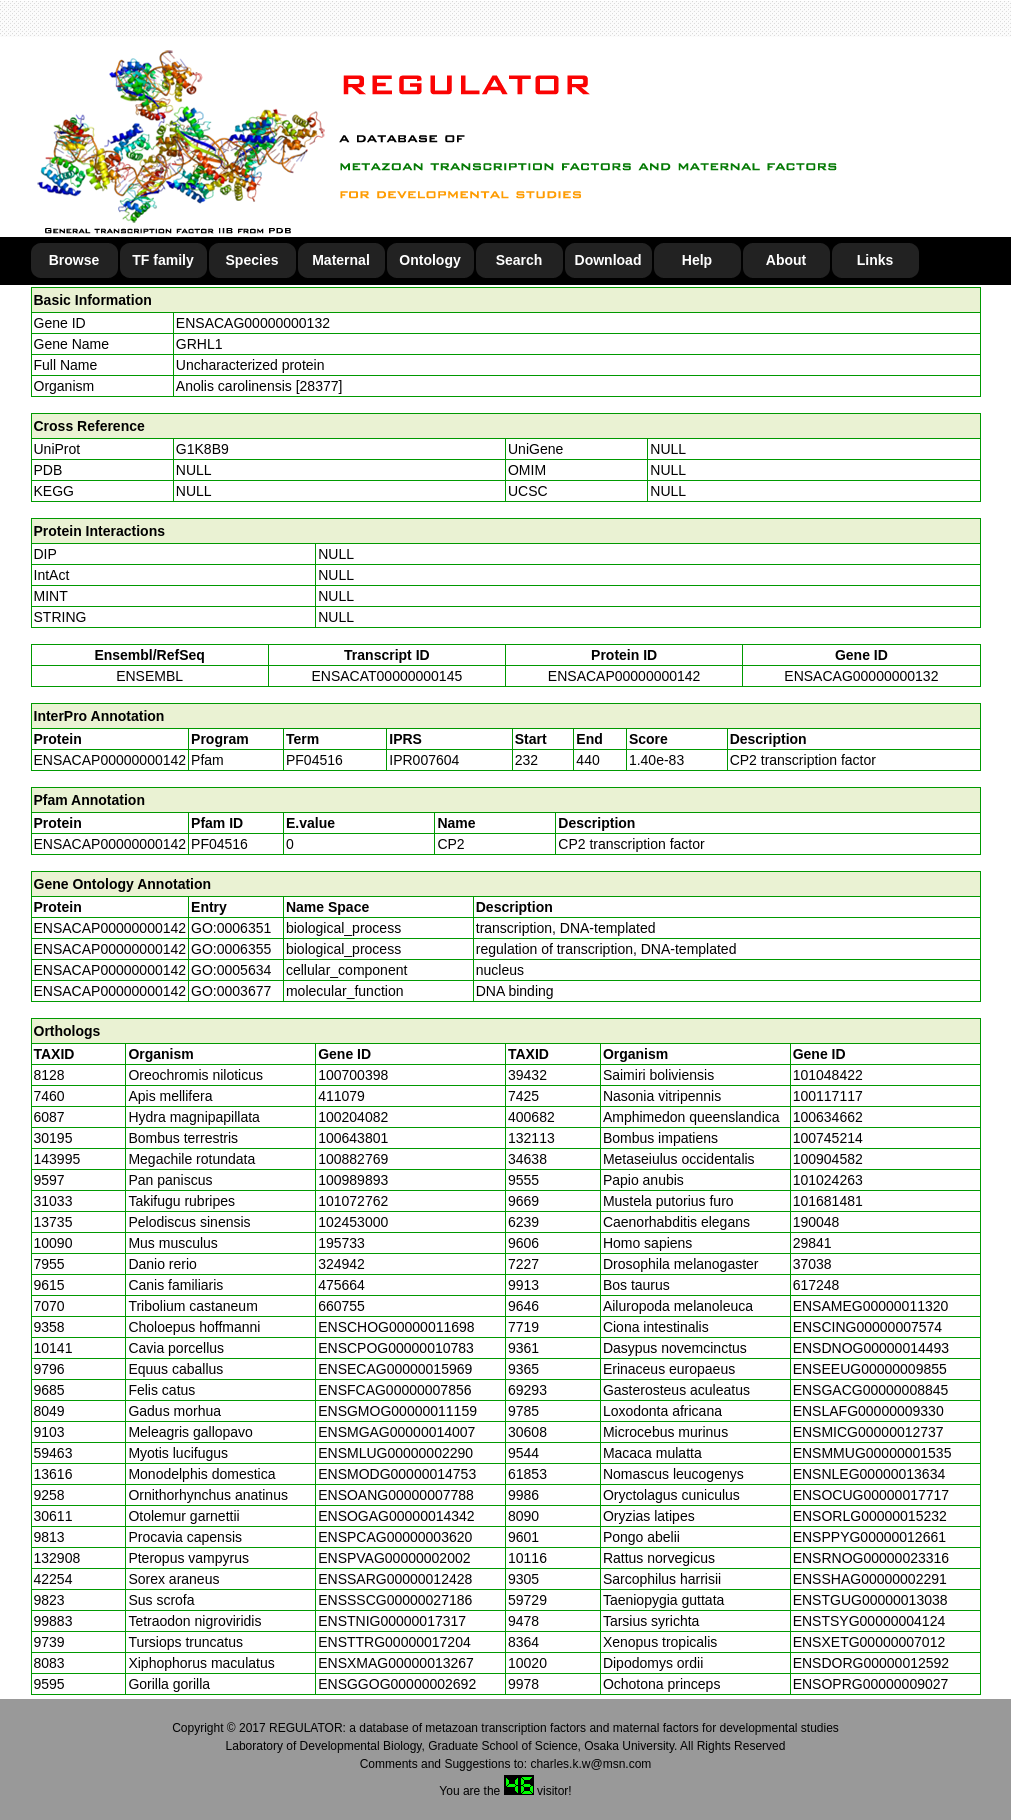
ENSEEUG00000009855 (870, 1369)
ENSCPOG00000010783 (396, 1348)
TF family (162, 260)
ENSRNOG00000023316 (871, 1558)
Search (519, 260)
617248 (816, 1285)
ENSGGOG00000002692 (397, 1684)
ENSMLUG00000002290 (395, 1453)
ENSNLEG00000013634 (869, 1474)
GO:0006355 (231, 949)
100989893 (353, 1180)
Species (252, 260)
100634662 (828, 1117)
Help (697, 260)
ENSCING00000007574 (867, 1327)
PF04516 (219, 844)
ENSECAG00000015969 (395, 1369)
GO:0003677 (231, 991)
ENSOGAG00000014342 (396, 1516)
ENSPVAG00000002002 (394, 1558)
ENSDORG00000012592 (871, 1663)
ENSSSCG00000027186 (395, 1600)
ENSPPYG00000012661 (869, 1537)
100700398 (353, 1075)
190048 (816, 1222)
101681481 (828, 1201)
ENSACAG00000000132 (253, 323)
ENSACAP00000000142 (624, 676)
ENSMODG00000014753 (397, 1474)
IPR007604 (424, 760)
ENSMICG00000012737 (868, 1432)
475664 (341, 1285)
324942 (341, 1264)
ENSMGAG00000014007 (396, 1432)
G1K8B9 (202, 449)
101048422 (828, 1075)
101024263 (828, 1180)
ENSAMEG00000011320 (871, 1306)
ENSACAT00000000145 (387, 676)
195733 (341, 1243)
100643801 (353, 1138)
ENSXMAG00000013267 (396, 1663)
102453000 (353, 1222)
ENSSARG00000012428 (395, 1579)
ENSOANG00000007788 (396, 1495)
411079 (341, 1096)
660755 (341, 1306)
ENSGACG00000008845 (871, 1390)
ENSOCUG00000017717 (871, 1495)
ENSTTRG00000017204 (394, 1642)
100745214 (828, 1138)
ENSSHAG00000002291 (870, 1579)
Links (875, 260)
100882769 (353, 1159)
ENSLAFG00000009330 (868, 1411)
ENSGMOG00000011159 (397, 1411)
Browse (74, 260)
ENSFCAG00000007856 (394, 1390)
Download (608, 260)
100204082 (353, 1117)
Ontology (429, 260)
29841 (812, 1243)
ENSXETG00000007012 (869, 1642)
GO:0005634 (231, 970)
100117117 (828, 1096)
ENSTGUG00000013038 (870, 1600)
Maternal (341, 260)
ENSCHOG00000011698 (396, 1327)
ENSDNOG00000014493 (871, 1348)
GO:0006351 (231, 928)
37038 (812, 1264)
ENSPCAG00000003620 (395, 1537)
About (786, 260)
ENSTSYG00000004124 (869, 1621)
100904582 (828, 1159)
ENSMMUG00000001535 (872, 1453)
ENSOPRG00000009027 (871, 1684)
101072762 (353, 1201)
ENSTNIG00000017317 (392, 1621)
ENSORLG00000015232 (870, 1516)
